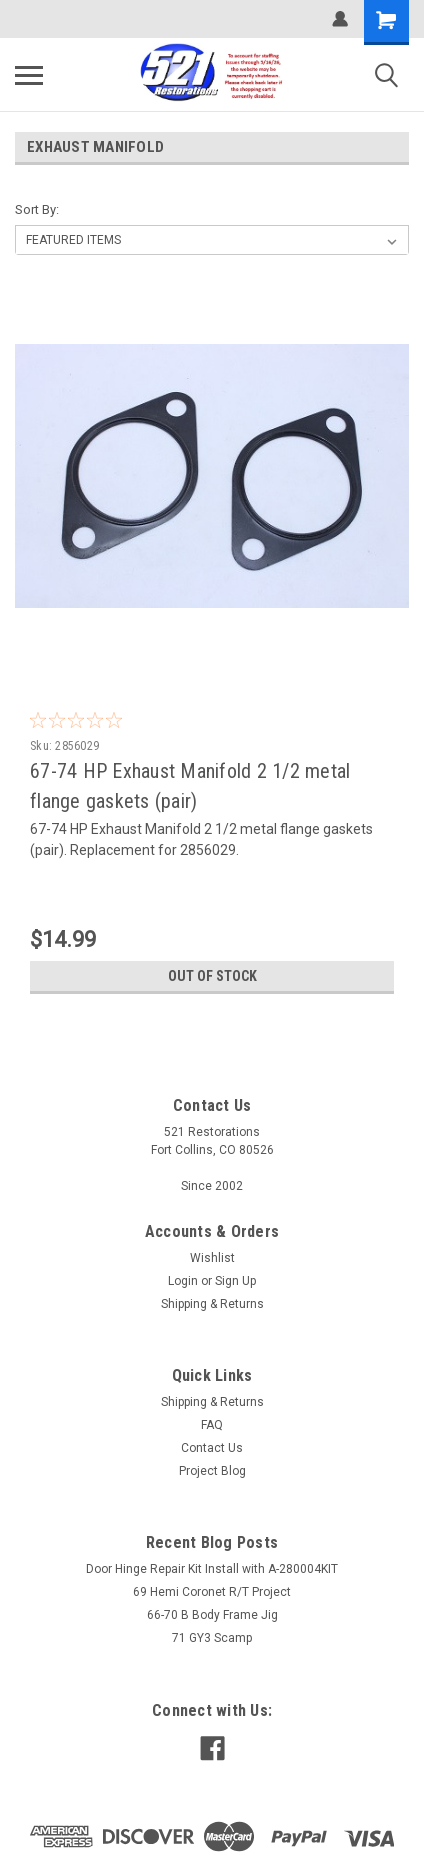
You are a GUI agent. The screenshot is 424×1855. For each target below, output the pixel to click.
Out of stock (212, 976)
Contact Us (212, 1448)
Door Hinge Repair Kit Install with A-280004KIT (212, 1569)
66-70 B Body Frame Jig (212, 1615)
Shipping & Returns (212, 1304)
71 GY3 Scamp (212, 1638)
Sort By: (37, 209)
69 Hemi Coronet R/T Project (212, 1592)
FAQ (212, 1425)
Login (183, 1281)
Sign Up (235, 1281)
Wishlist (212, 1258)
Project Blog (212, 1471)
